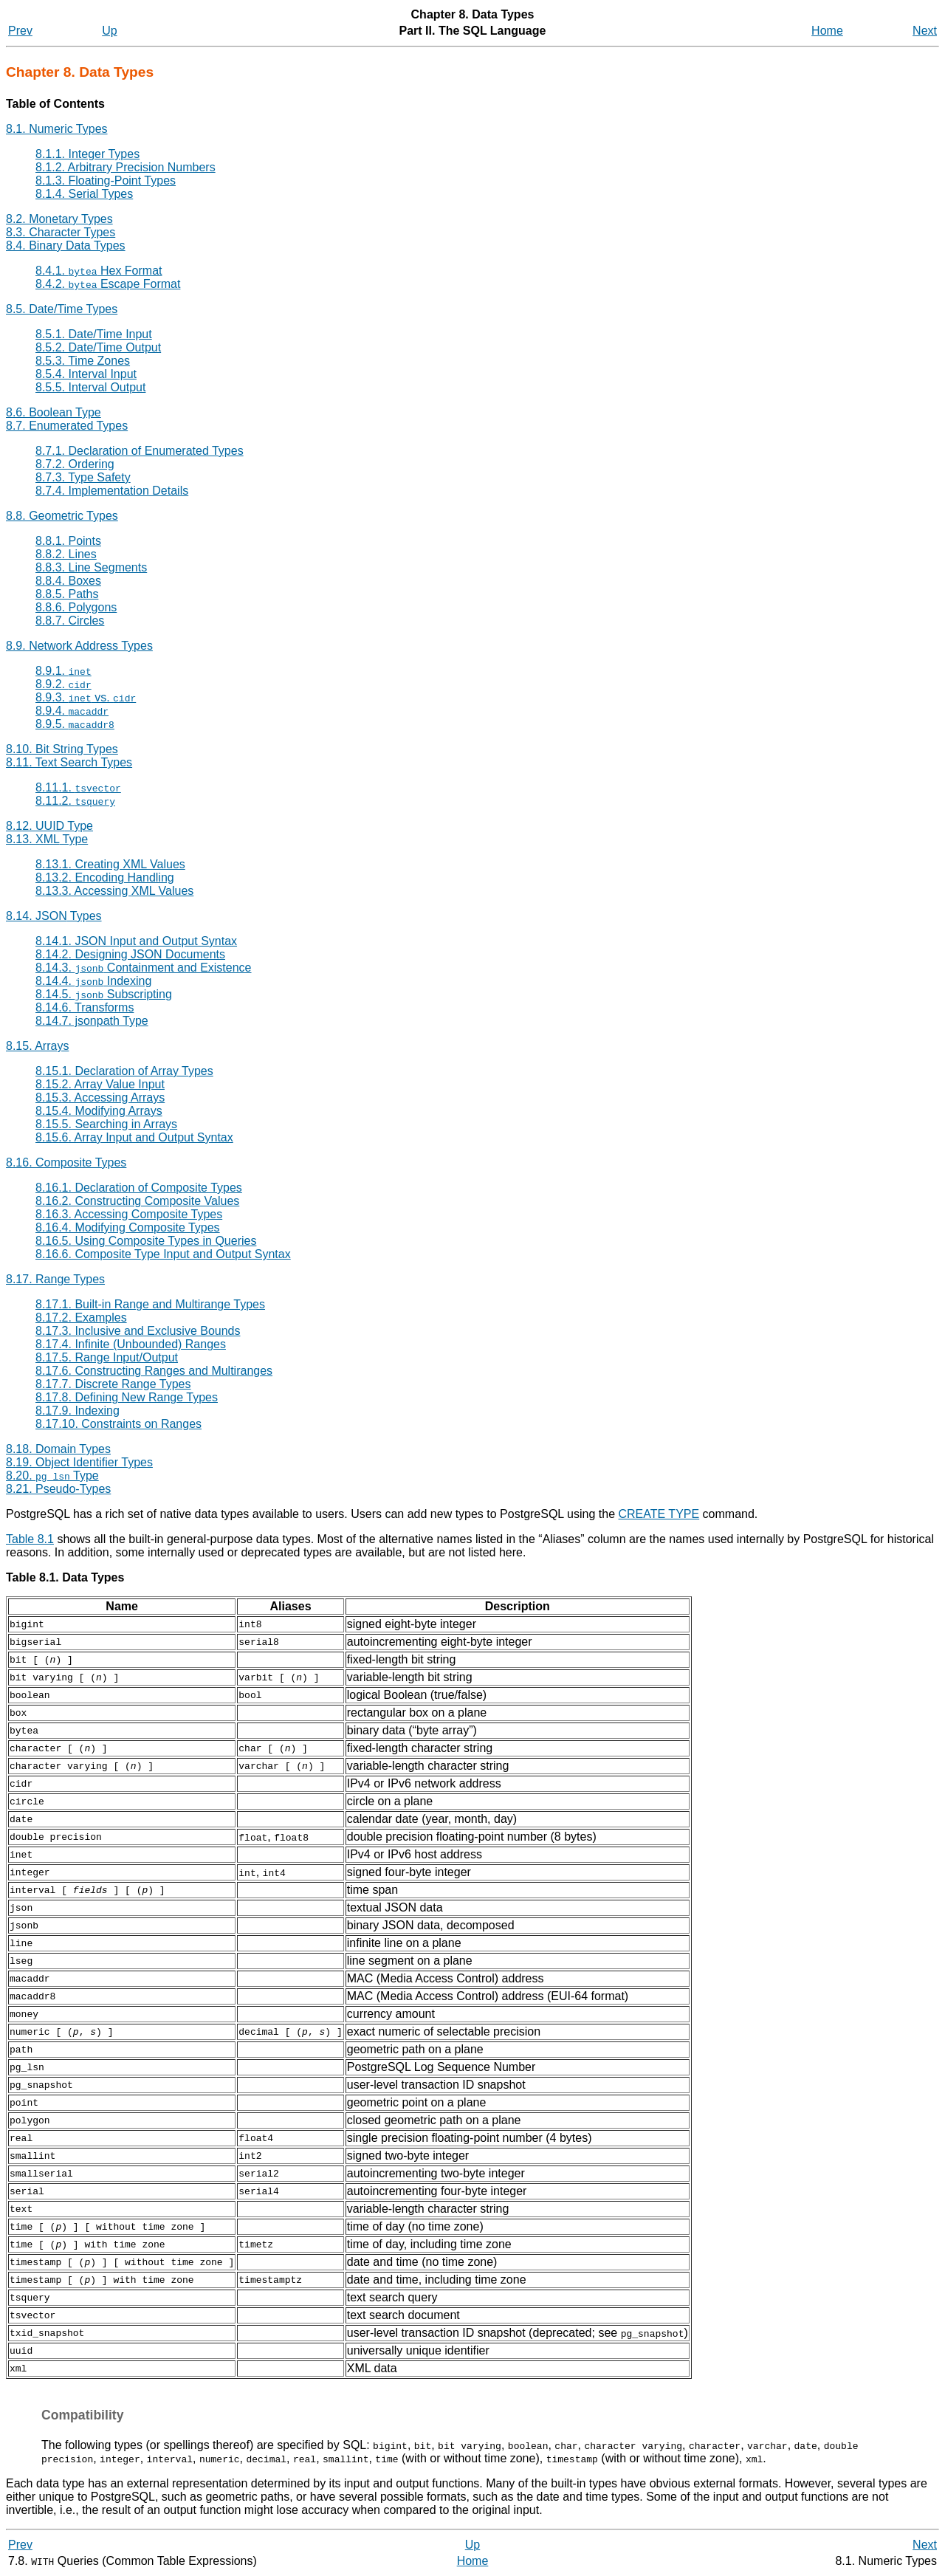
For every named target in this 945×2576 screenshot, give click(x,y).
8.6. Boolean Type (53, 412)
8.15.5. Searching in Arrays (106, 1124)
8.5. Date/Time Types (61, 309)
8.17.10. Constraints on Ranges (118, 1424)
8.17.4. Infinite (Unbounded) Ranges (130, 1344)
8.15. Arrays (37, 1046)
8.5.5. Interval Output (90, 387)
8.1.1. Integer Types (87, 154)
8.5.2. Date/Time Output (98, 347)
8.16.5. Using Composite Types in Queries (145, 1240)
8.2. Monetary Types (59, 219)
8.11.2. (75, 800)
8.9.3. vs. (85, 697)
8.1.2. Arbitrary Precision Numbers (125, 167)
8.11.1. (78, 787)
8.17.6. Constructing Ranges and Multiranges (153, 1370)
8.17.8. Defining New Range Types (126, 1397)
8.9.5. (74, 724)
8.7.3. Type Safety (83, 477)
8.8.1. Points (68, 541)
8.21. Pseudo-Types (58, 1489)
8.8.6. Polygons (76, 607)
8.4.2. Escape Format (107, 284)
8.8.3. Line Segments (91, 567)
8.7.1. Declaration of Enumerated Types (139, 450)
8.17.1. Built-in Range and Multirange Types (150, 1304)
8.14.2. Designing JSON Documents (130, 954)
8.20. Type (52, 1475)
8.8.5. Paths (66, 594)
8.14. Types (54, 916)
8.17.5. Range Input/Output (106, 1357)
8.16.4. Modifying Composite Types (127, 1227)
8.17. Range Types (55, 1279)
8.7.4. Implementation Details (111, 490)
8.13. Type (47, 839)
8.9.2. (63, 684)
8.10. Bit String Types (62, 749)
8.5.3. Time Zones (82, 360)
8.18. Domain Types (58, 1449)
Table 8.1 (30, 1539)
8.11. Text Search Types (69, 762)
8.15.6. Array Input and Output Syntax (134, 1137)
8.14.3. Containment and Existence (143, 967)
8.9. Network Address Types (79, 645)
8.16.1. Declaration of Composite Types (138, 1187)
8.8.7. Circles (69, 620)
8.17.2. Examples (81, 1317)
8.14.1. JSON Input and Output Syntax (136, 941)
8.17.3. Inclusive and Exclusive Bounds (138, 1331)
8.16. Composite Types (66, 1162)
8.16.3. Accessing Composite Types (128, 1214)
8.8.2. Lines (66, 554)
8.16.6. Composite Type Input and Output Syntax (163, 1254)
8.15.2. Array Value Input (100, 1084)
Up (109, 30)
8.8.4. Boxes (68, 580)
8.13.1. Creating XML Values (110, 864)
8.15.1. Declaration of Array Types (124, 1071)
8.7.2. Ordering (74, 464)
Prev (20, 30)
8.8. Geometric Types (62, 515)
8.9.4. (72, 710)
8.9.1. (63, 670)
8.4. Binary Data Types (66, 245)
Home (827, 30)
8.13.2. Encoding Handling (104, 877)
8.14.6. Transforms (84, 1007)
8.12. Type (49, 826)
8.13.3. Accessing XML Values (114, 891)
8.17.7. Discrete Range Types (113, 1384)
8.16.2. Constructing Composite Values (137, 1201)
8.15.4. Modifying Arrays (98, 1111)
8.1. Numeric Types (57, 129)
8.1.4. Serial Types (84, 194)
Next (925, 30)
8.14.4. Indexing (93, 981)
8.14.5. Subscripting (103, 994)
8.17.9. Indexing (77, 1410)
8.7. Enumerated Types (67, 425)
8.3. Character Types (60, 232)
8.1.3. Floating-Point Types (105, 180)
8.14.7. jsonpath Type (91, 1020)
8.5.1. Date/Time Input (93, 334)
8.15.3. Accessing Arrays (100, 1097)
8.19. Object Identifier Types (79, 1462)
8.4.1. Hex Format (98, 270)
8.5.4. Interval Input (86, 374)
